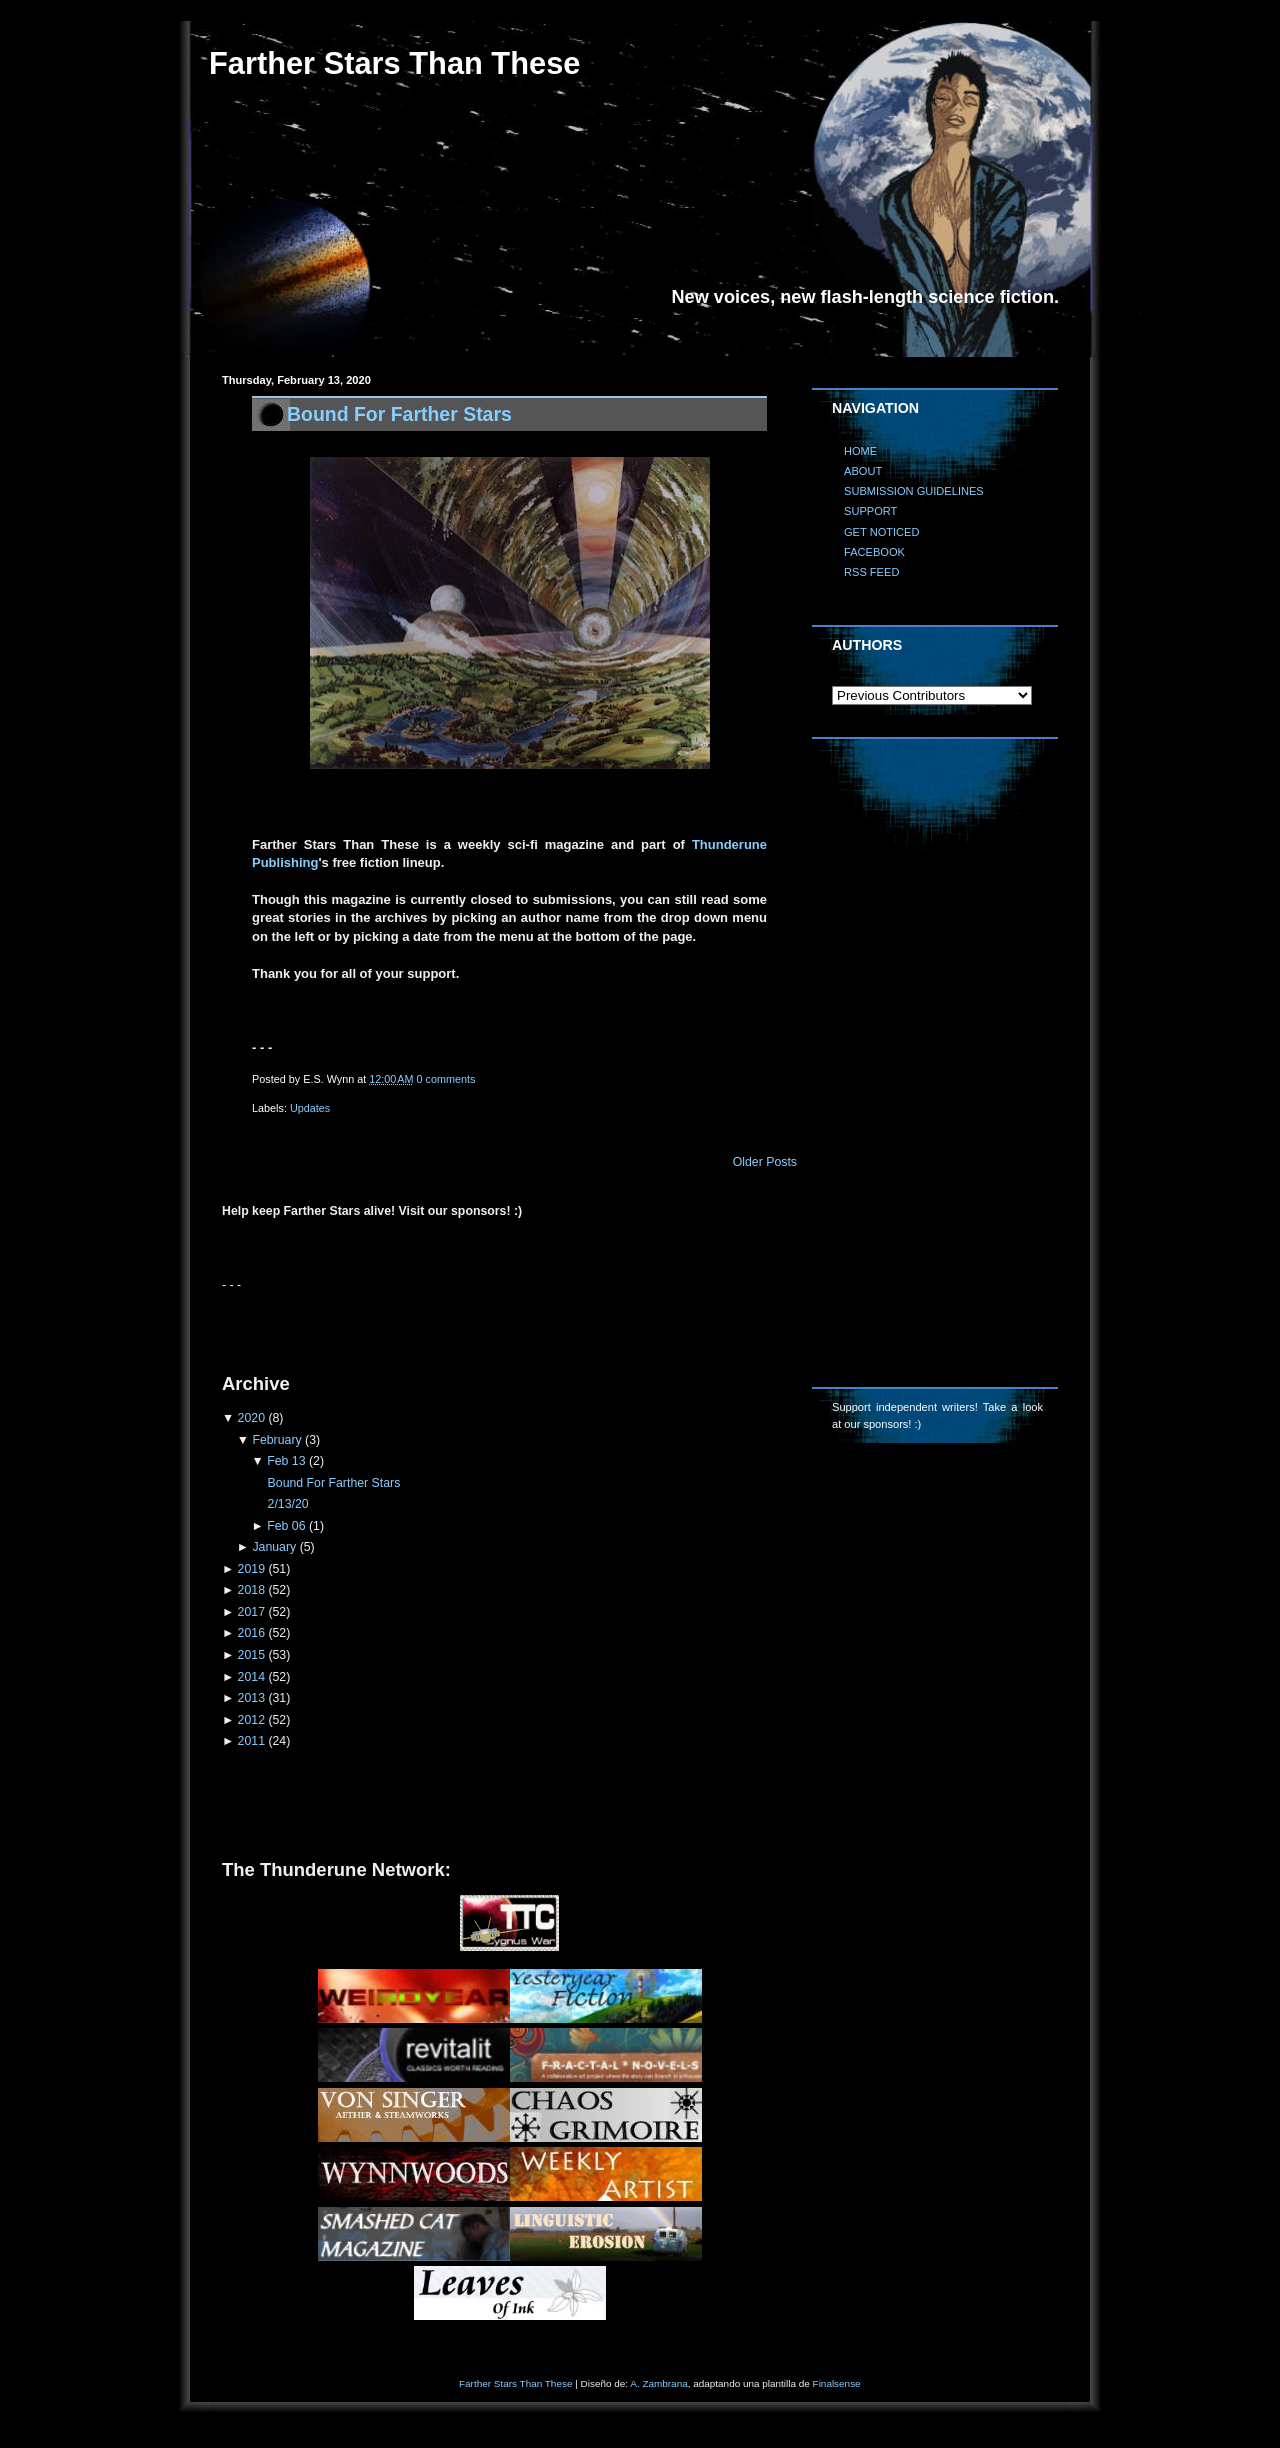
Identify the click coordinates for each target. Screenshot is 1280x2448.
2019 (251, 1569)
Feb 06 (286, 1526)
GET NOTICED (882, 532)
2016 (251, 1633)
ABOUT (863, 471)
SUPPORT (870, 511)
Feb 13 (286, 1461)
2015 (251, 1655)
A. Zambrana (658, 2383)
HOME (860, 451)
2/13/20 (288, 1504)
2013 (251, 1698)
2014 (251, 1677)
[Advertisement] (456, 1324)
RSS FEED (871, 572)
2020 (251, 1418)
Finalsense (837, 2383)
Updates (310, 1108)
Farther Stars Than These (515, 2383)
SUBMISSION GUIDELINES (914, 491)
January (274, 1547)
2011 (251, 1741)
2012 (251, 1720)
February (276, 1440)
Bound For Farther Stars (399, 414)
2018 (251, 1590)
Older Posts (765, 1162)
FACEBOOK (874, 552)
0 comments (446, 1079)
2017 (251, 1612)
